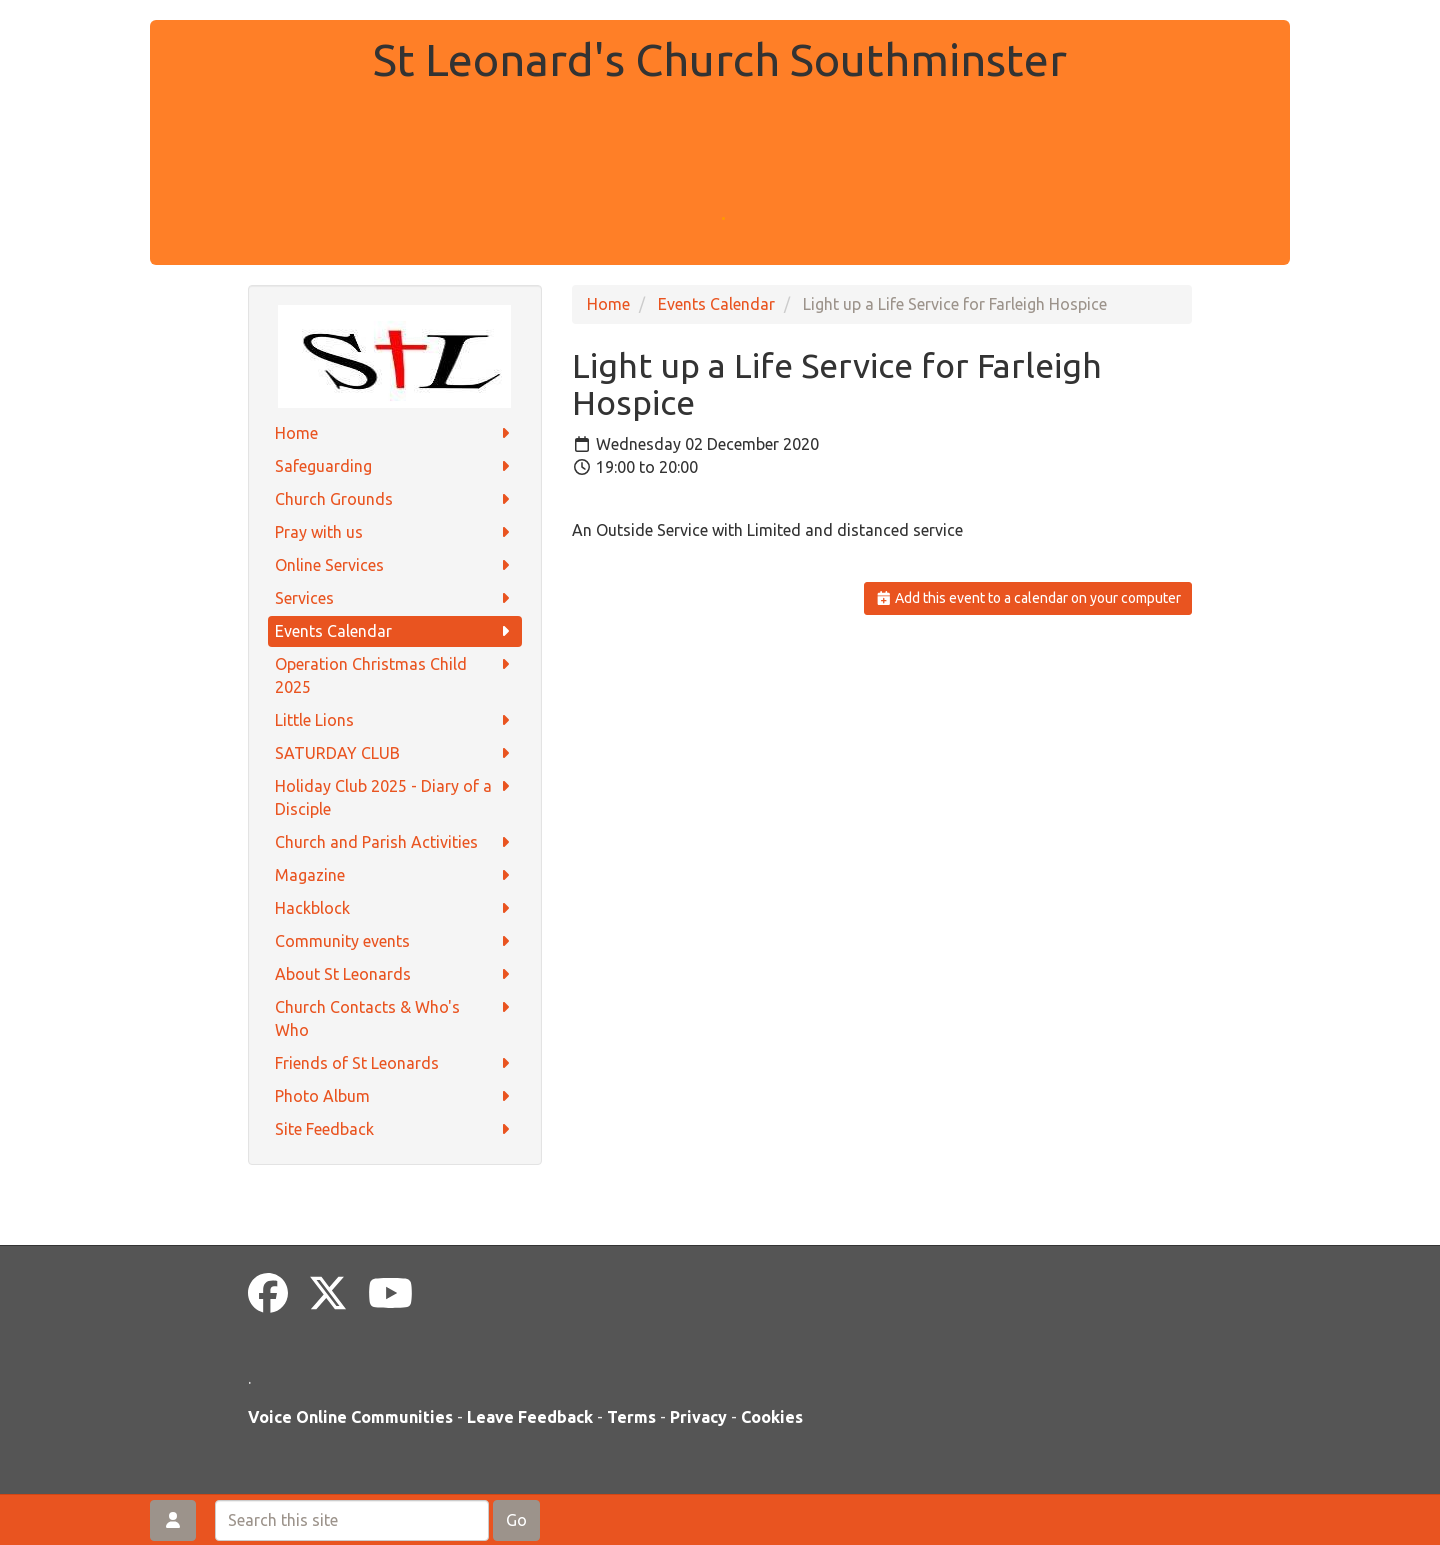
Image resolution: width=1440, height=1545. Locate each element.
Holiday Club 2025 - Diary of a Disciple (395, 796)
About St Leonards (395, 974)
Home (395, 433)
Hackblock (395, 908)
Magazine (395, 875)
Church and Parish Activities (395, 842)
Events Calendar (395, 631)
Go (516, 1520)
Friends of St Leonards (395, 1063)
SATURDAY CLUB (395, 753)
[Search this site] (352, 1520)
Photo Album (395, 1096)
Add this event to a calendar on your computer (1028, 598)
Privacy (698, 1417)
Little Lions (395, 720)
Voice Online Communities (350, 1417)
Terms (631, 1417)
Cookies (772, 1417)
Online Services (395, 565)
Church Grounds (395, 499)
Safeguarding (395, 466)
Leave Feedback (530, 1417)
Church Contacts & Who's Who (395, 1017)
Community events (395, 941)
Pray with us (395, 532)
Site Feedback (395, 1129)
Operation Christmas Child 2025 (395, 674)
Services (395, 598)
